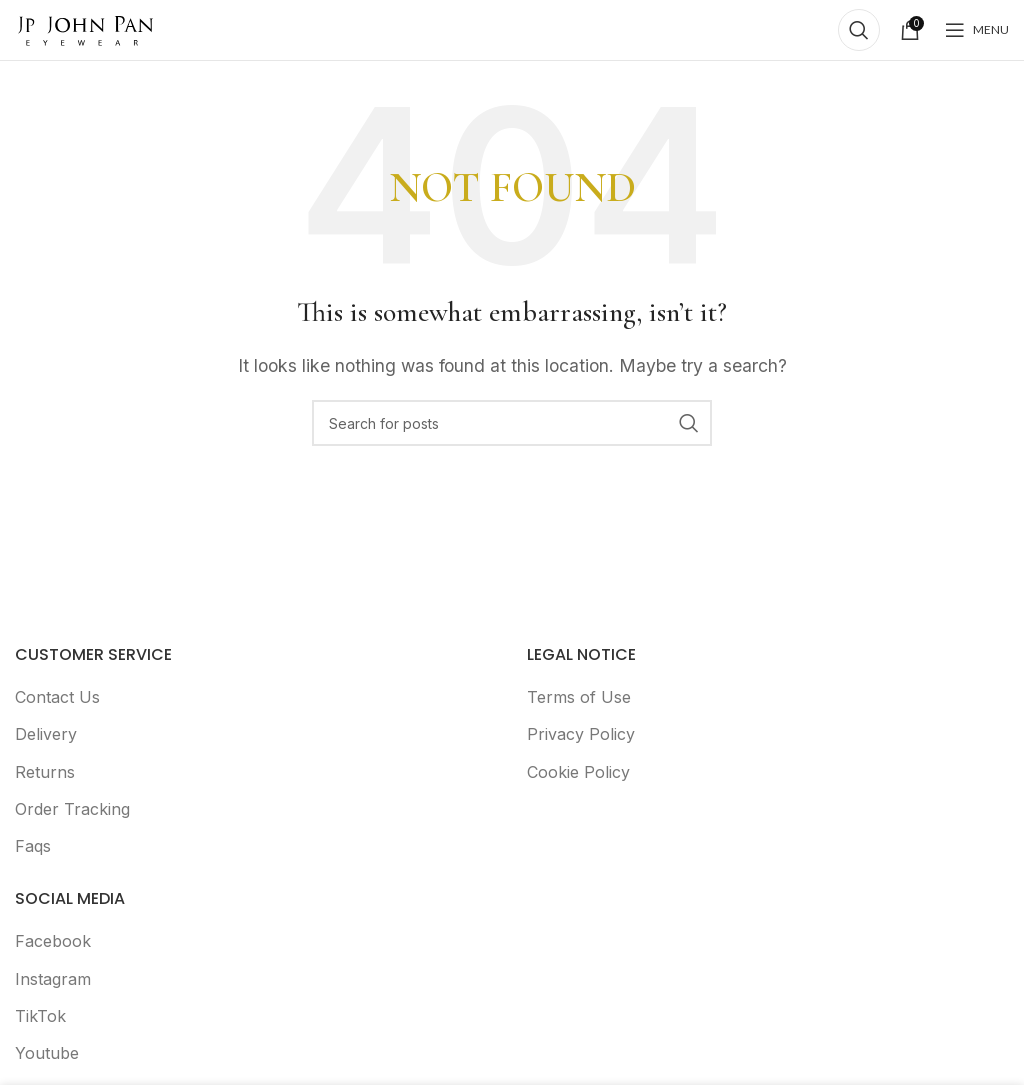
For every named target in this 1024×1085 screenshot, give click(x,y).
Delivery (46, 734)
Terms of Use (579, 697)
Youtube (47, 1053)
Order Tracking (72, 809)
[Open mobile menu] (977, 30)
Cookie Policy (578, 772)
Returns (45, 772)
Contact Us (57, 697)
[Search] (859, 30)
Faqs (33, 846)
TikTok (40, 1016)
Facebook (53, 941)
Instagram (53, 979)
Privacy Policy (581, 734)
